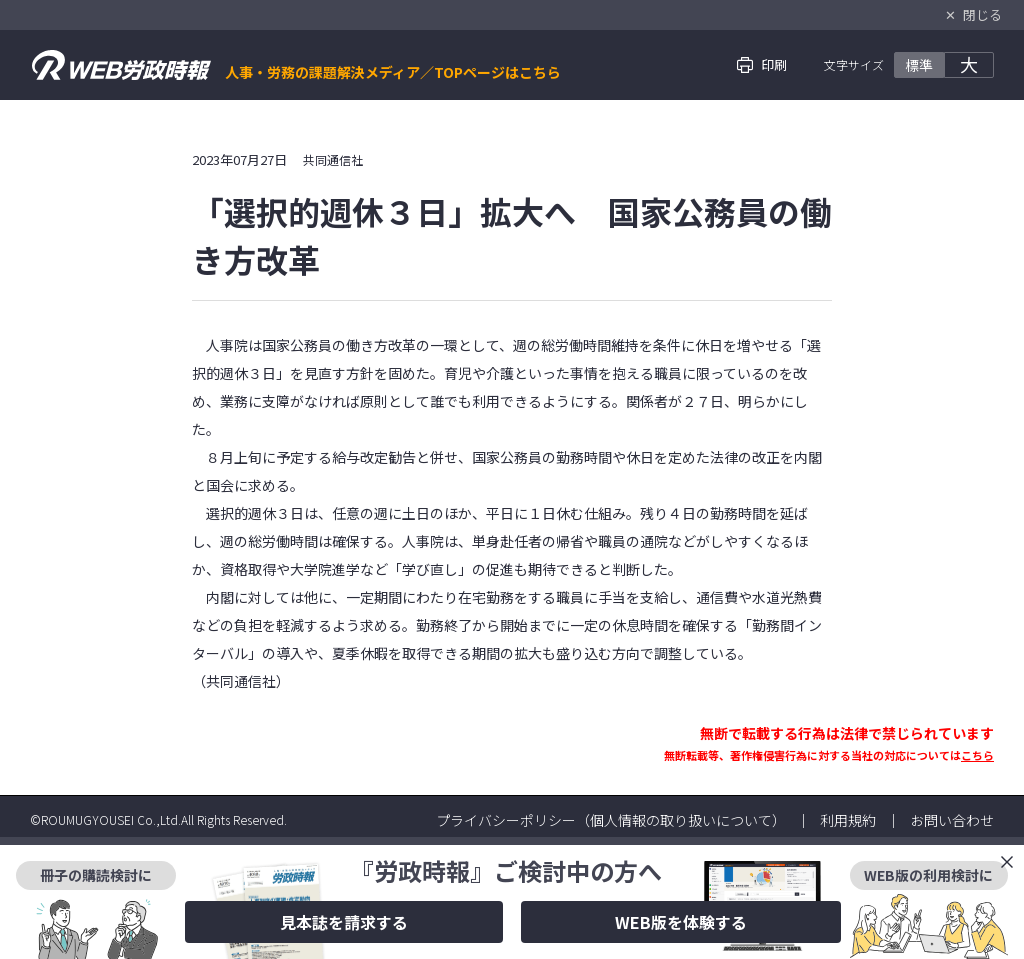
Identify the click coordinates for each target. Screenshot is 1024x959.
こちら (977, 755)
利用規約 (848, 820)
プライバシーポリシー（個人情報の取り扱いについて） (611, 820)
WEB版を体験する (681, 922)
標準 (919, 65)
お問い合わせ (952, 820)
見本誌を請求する (344, 922)
